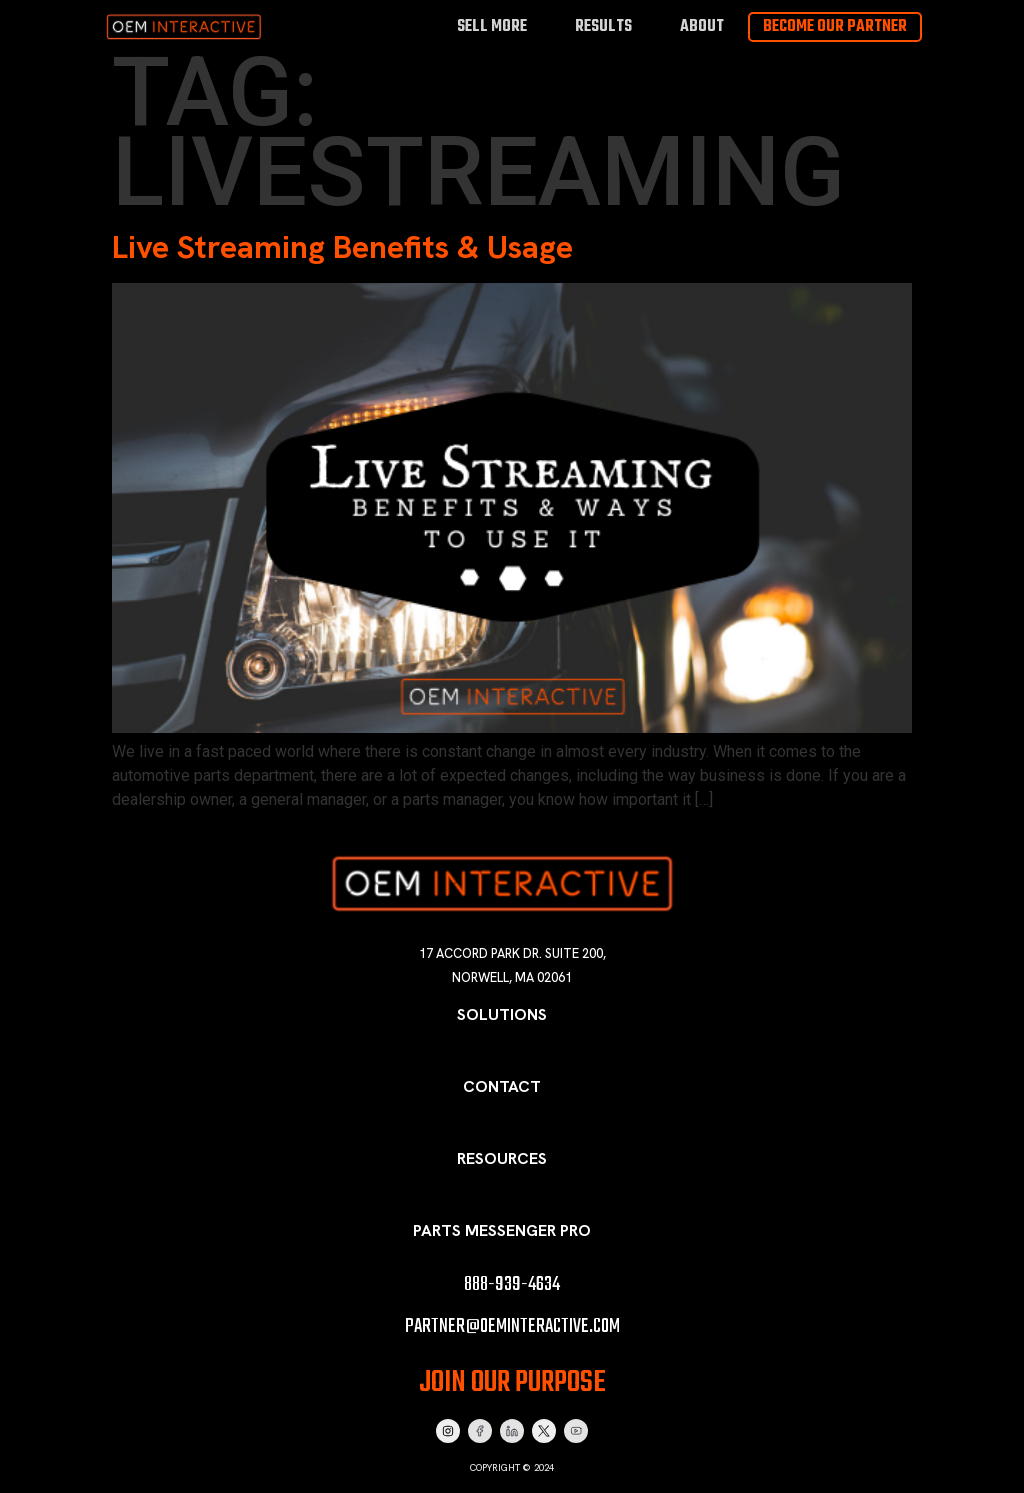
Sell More (492, 26)
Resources (502, 1158)
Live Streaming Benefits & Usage (342, 247)
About (702, 26)
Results (603, 26)
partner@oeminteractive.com (512, 1326)
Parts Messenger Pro (502, 1230)
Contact (502, 1086)
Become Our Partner (835, 27)
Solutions (502, 1014)
